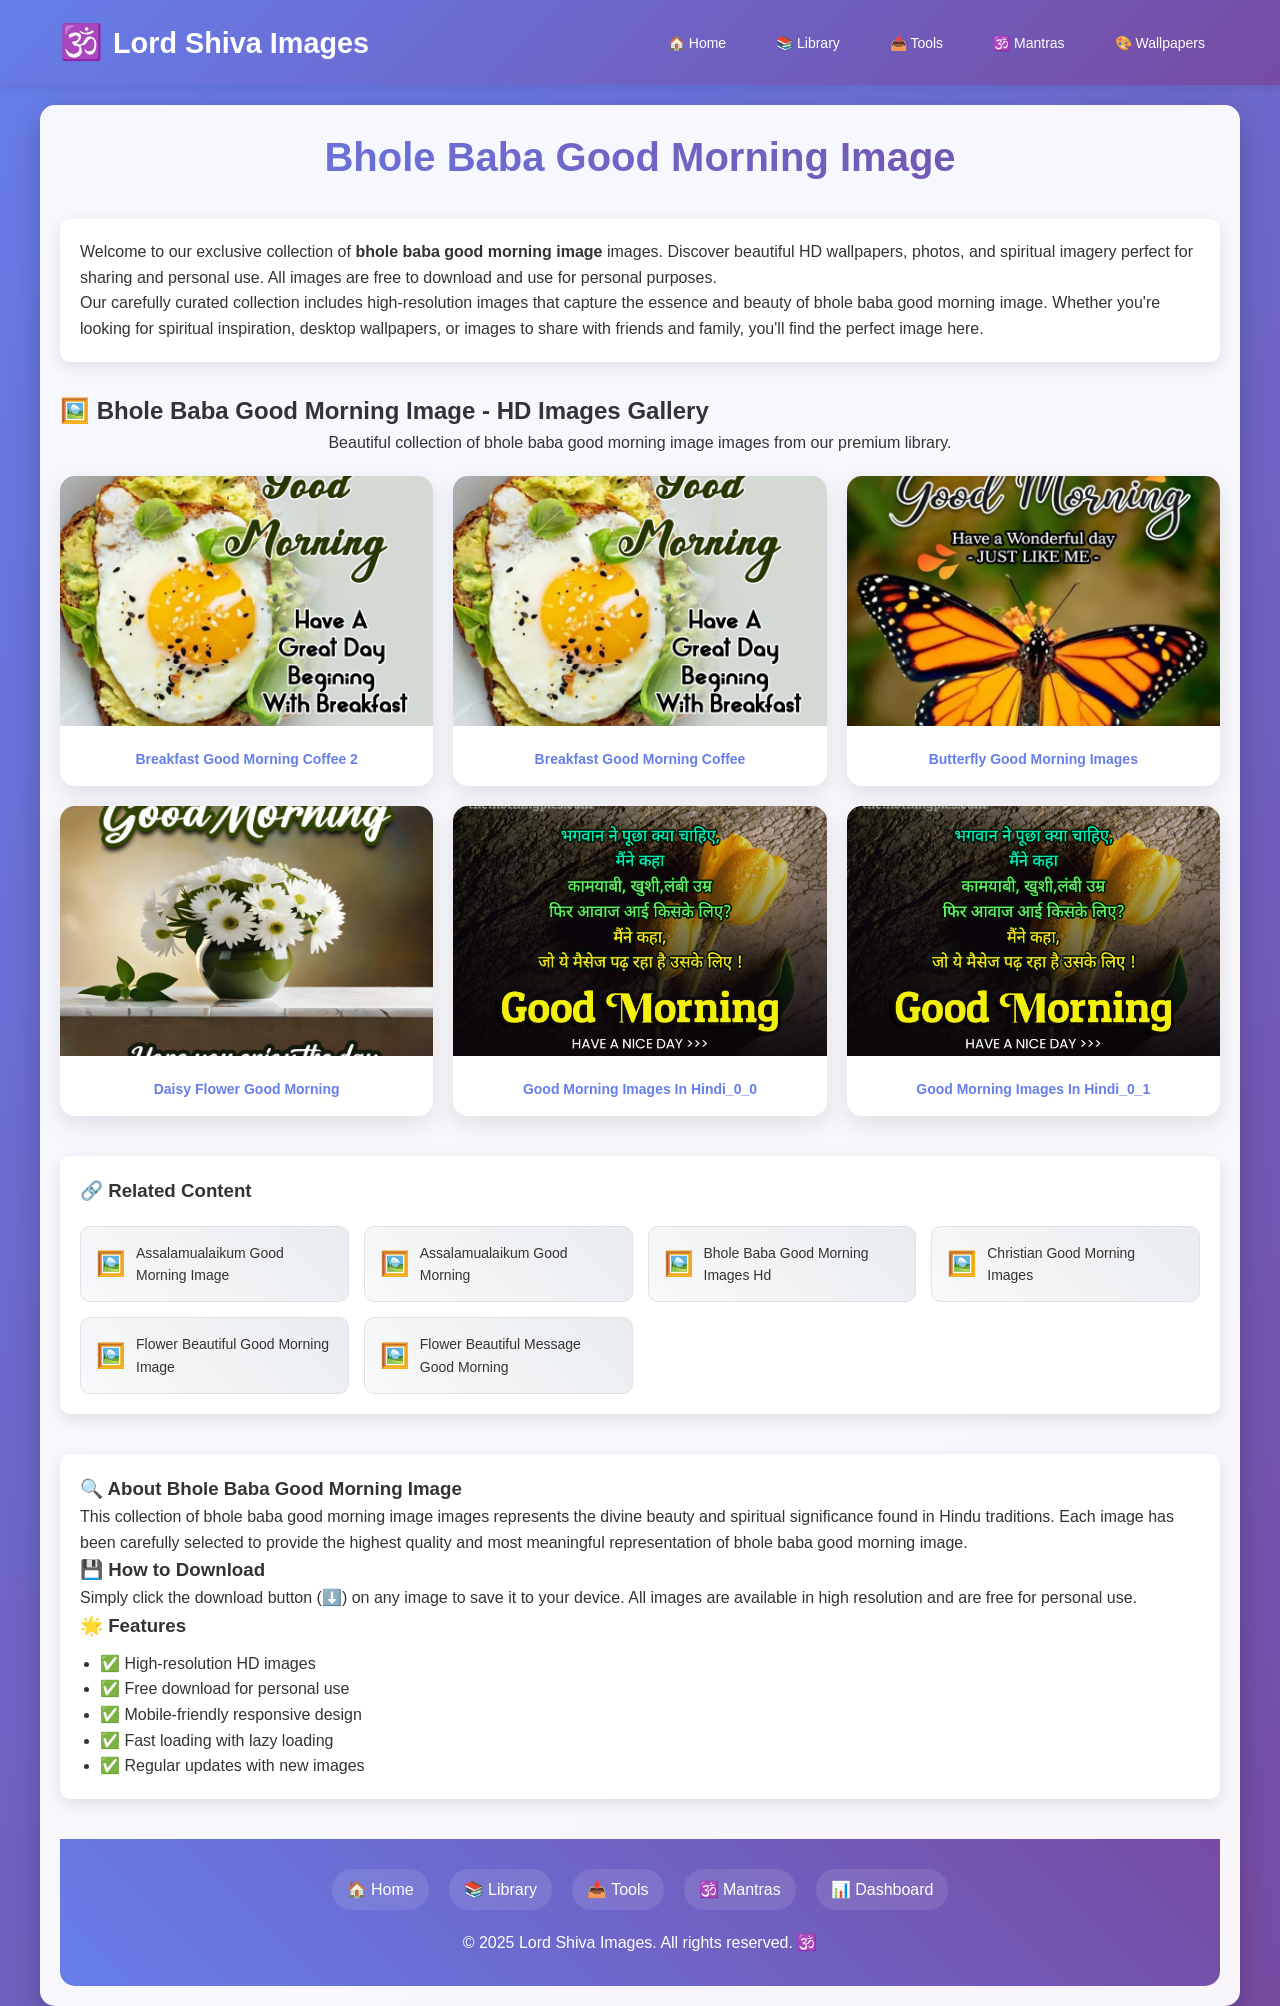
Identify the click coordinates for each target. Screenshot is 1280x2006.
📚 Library (808, 43)
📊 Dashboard (882, 1889)
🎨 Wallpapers (1160, 43)
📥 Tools (916, 43)
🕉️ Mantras (1028, 43)
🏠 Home (697, 43)
